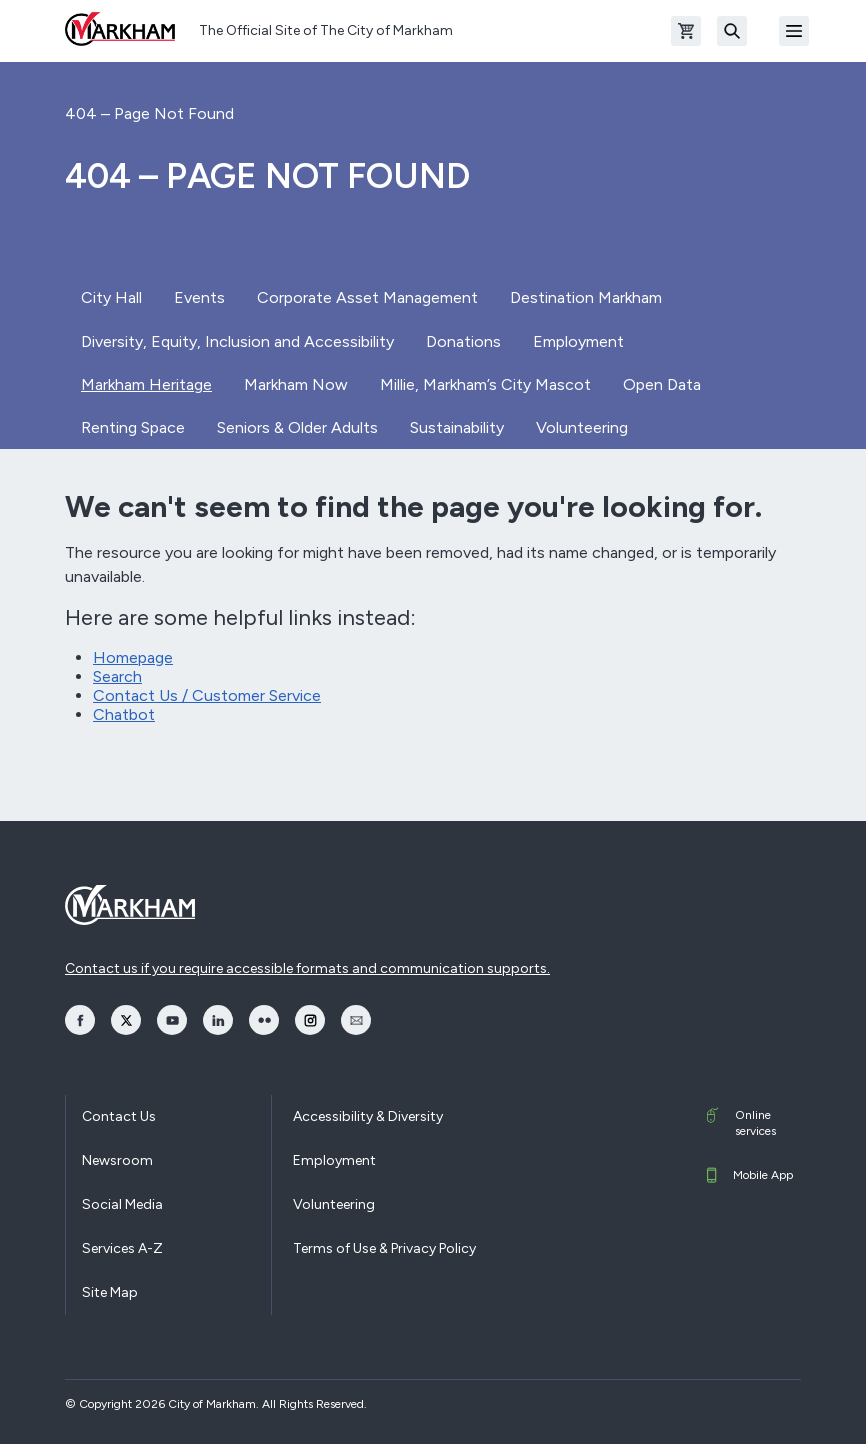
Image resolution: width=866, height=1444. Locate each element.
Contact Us (119, 1116)
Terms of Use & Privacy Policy (384, 1248)
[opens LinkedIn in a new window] (218, 1020)
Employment (578, 341)
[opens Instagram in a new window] (310, 1020)
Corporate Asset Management (367, 297)
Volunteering (582, 427)
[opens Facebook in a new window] (80, 1020)
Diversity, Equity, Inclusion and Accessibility (237, 341)
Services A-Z (122, 1248)
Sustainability (457, 427)
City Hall (111, 297)
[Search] (732, 31)
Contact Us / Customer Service (207, 695)
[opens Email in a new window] (356, 1020)
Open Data (662, 384)
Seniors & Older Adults (297, 427)
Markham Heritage (146, 384)
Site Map (110, 1292)
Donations (463, 341)
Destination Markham (586, 297)
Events (199, 297)
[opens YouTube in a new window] (172, 1020)
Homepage (133, 657)
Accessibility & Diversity (368, 1116)
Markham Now (296, 384)
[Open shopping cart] (686, 31)
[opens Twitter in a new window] (126, 1020)
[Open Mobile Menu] (794, 31)
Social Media (122, 1204)
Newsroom (117, 1160)
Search (117, 676)
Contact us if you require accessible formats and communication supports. (307, 968)
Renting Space (133, 427)
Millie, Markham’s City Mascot (485, 384)
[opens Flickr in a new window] (264, 1020)
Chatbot (124, 714)
